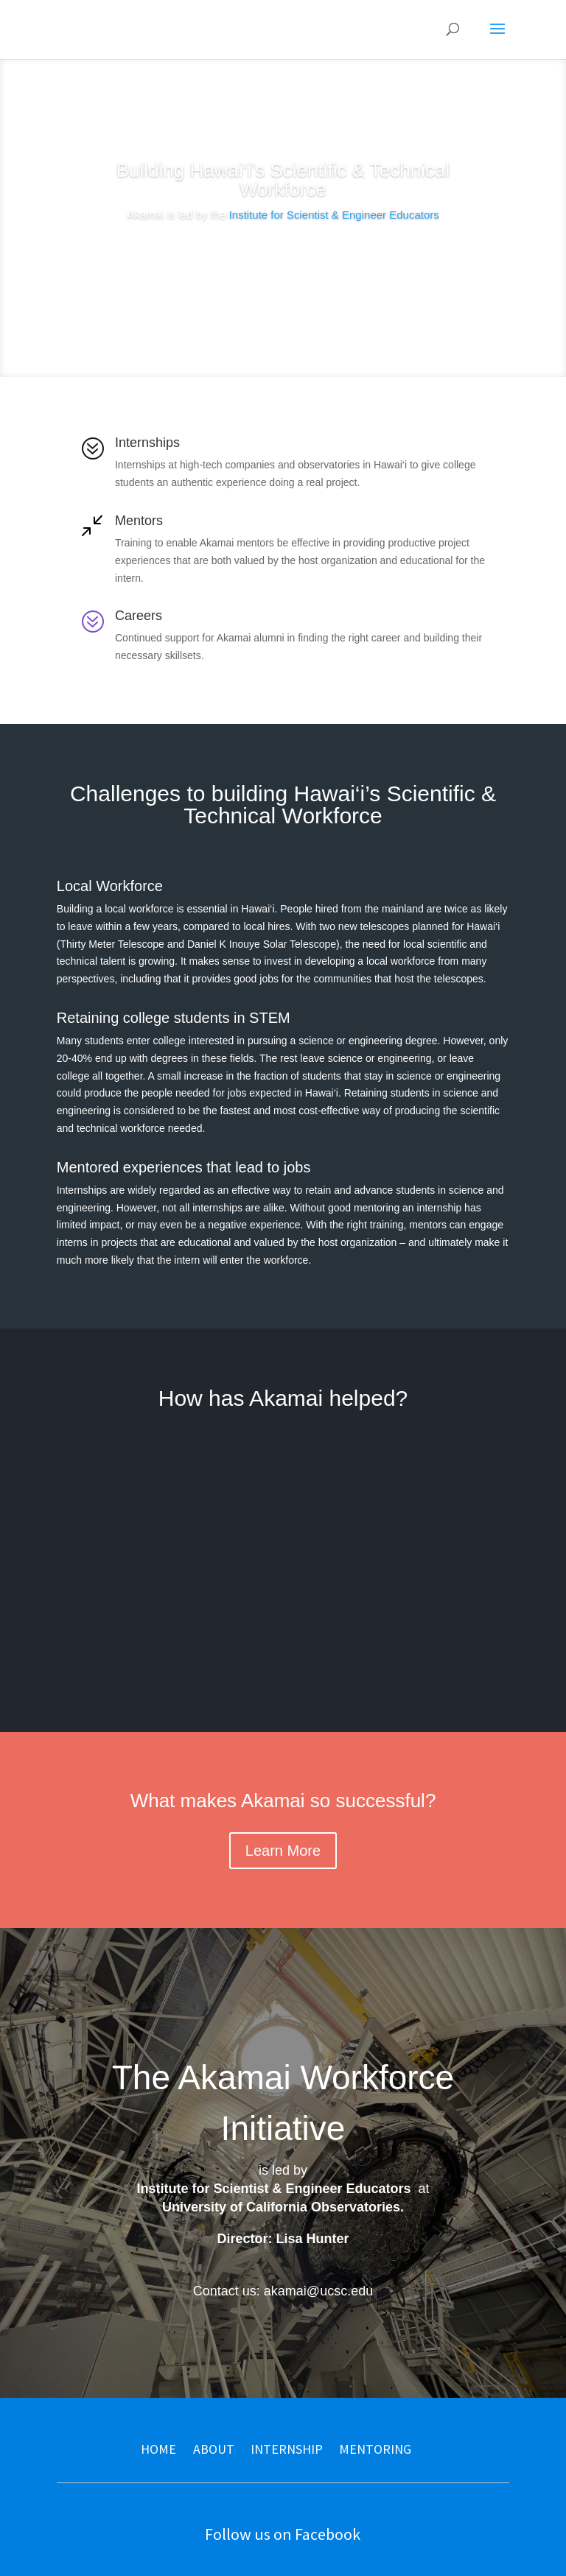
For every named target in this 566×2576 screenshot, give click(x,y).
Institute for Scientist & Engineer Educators (334, 214)
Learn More (283, 257)
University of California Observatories (281, 2207)
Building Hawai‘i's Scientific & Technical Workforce (283, 179)
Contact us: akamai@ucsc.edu (283, 2291)
